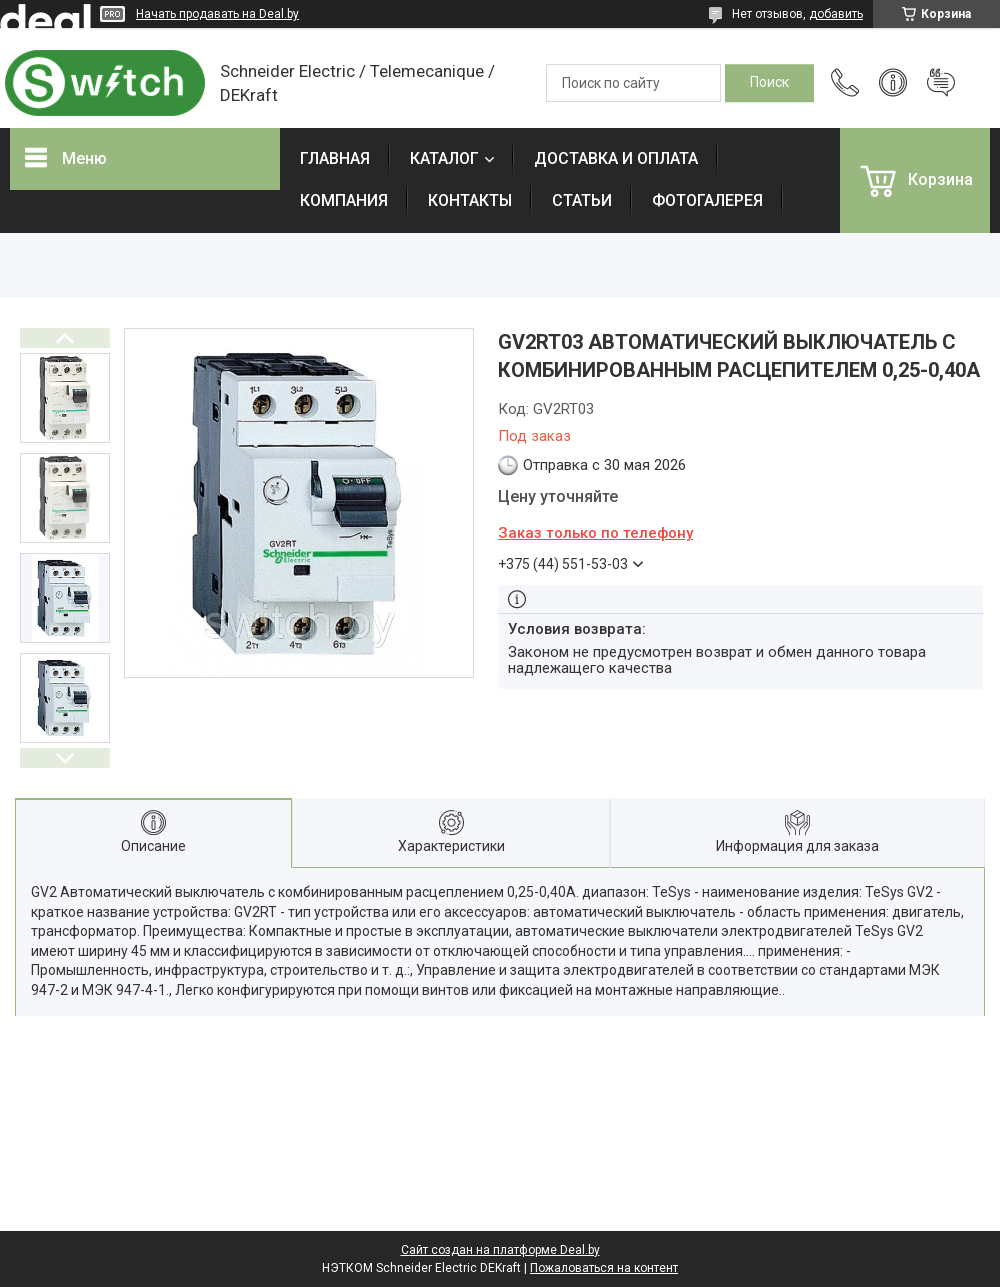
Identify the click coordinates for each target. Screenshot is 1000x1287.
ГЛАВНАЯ (335, 158)
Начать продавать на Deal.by (217, 14)
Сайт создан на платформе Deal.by (500, 1250)
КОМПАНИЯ (344, 200)
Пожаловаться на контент (604, 1268)
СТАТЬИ (582, 200)
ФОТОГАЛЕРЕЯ (707, 200)
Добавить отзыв (941, 83)
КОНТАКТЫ (470, 200)
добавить (836, 14)
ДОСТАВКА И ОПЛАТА (616, 158)
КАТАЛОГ (444, 158)
